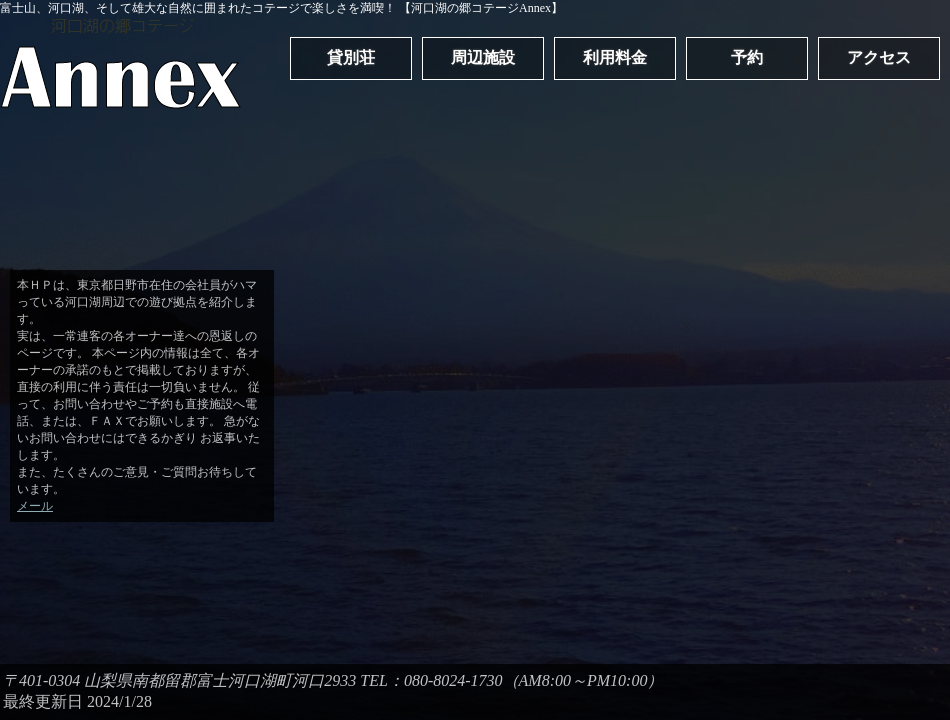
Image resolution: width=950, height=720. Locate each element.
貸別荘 (351, 57)
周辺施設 (483, 57)
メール (35, 506)
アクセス (879, 57)
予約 (747, 57)
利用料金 (615, 57)
